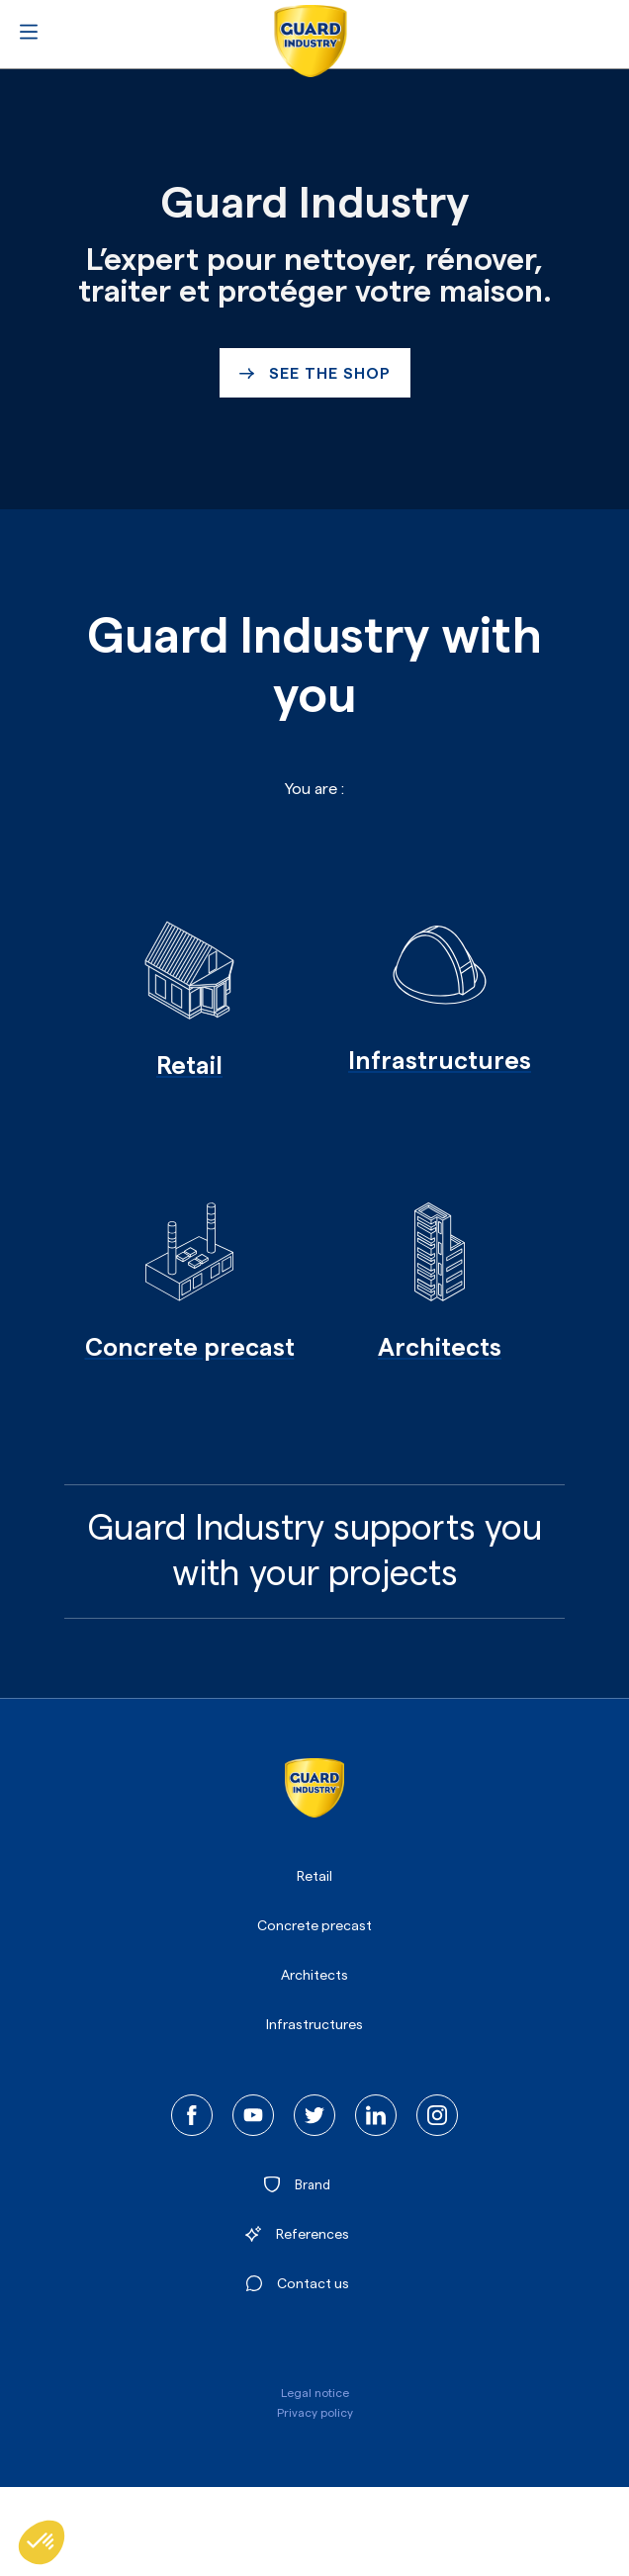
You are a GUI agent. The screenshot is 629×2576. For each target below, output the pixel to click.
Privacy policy (315, 2413)
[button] (41, 2542)
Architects (314, 1976)
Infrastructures (314, 2025)
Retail (314, 1877)
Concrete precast (314, 1926)
